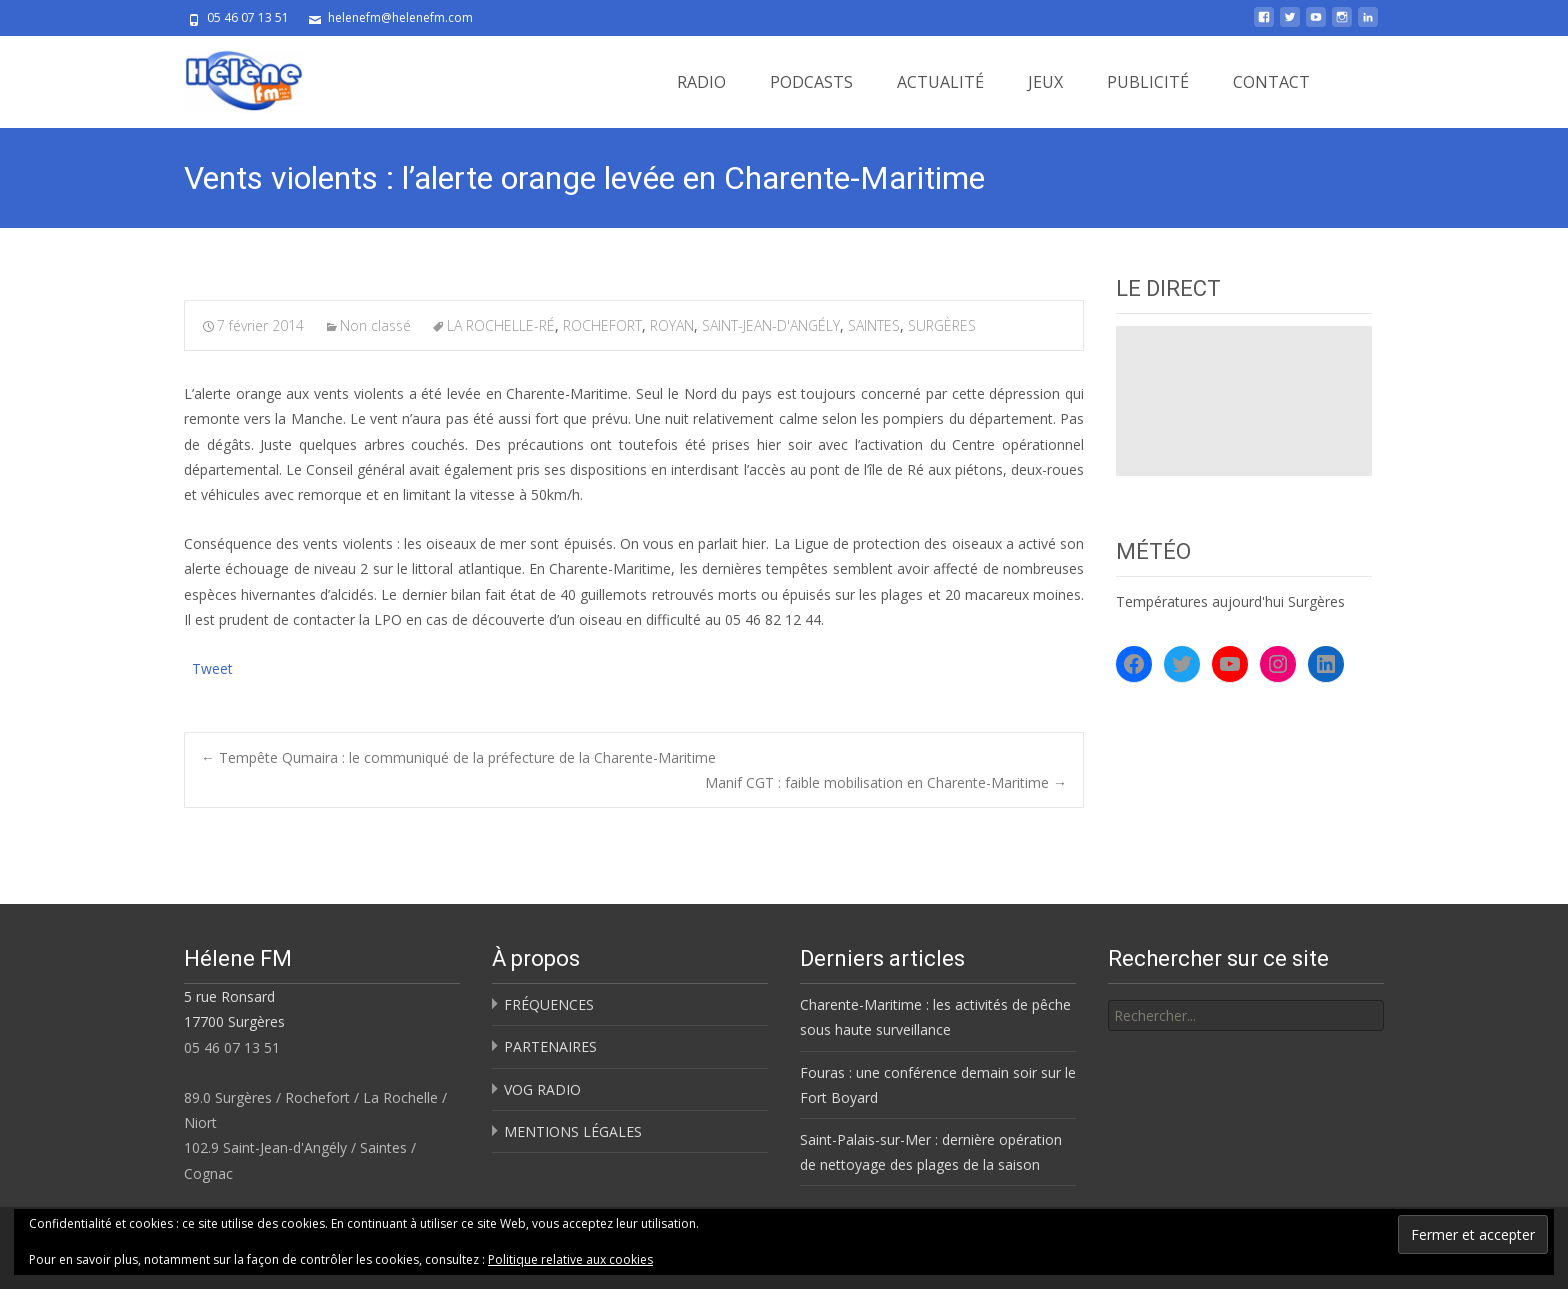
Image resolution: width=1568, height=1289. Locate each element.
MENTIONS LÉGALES (573, 1131)
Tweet (212, 666)
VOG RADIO (542, 1089)
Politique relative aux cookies (570, 1259)
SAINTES (874, 325)
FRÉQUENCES (549, 1004)
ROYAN (672, 325)
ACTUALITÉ (940, 82)
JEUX (1045, 82)
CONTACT (1271, 82)
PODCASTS (811, 82)
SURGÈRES (942, 325)
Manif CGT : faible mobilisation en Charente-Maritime (886, 782)
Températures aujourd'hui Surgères (1230, 601)
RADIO (701, 82)
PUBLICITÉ (1148, 82)
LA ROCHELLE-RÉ (501, 325)
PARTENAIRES (550, 1046)
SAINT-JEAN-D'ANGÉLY (771, 325)
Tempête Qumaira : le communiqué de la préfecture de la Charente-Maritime (458, 757)
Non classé (375, 325)
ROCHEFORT (602, 325)
